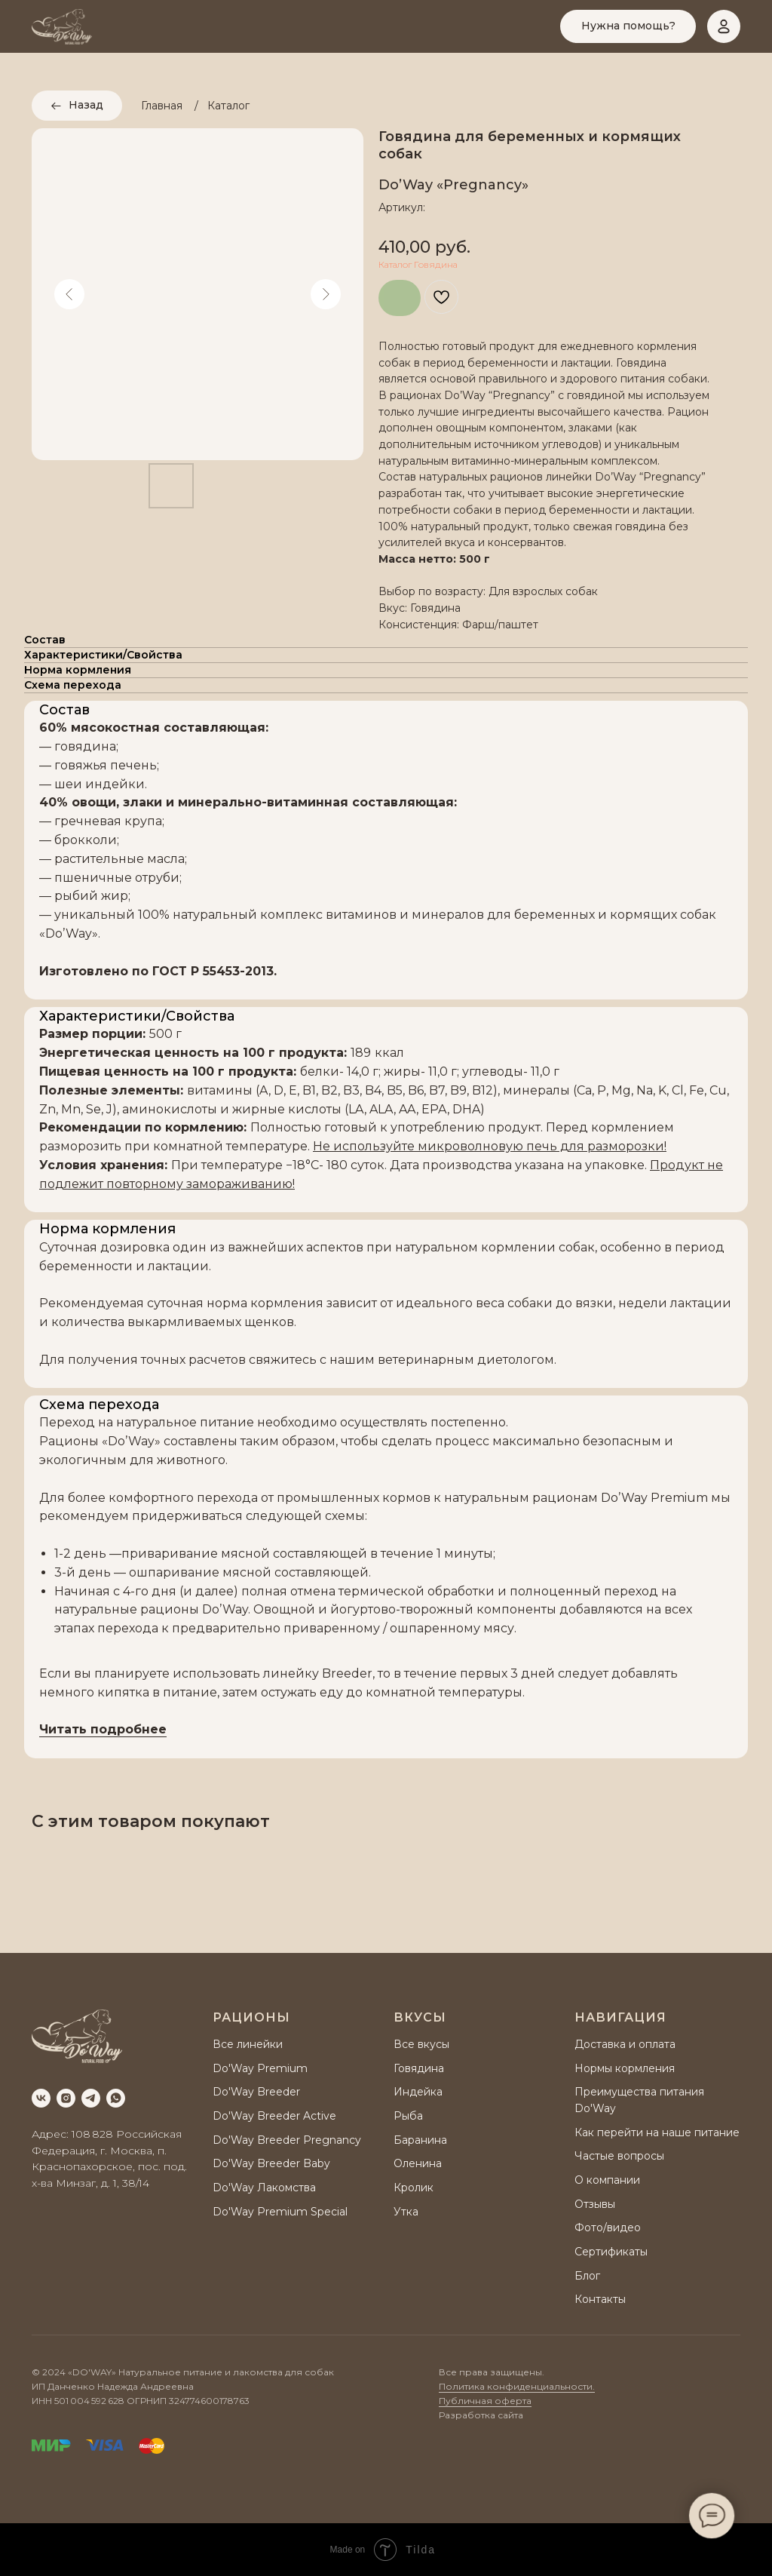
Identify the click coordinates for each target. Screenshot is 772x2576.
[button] (628, 26)
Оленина (418, 2163)
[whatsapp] (115, 2098)
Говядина (419, 2068)
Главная (161, 105)
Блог (587, 2276)
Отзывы (594, 2204)
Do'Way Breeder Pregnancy (287, 2140)
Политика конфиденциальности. (517, 2386)
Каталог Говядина (418, 264)
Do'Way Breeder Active (274, 2116)
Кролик (413, 2187)
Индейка (418, 2092)
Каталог (228, 105)
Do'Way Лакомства (264, 2187)
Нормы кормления (624, 2068)
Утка (406, 2211)
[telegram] (90, 2098)
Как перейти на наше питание (657, 2132)
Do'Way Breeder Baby (271, 2163)
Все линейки (248, 2044)
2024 (54, 2372)
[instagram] (66, 2098)
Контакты (600, 2299)
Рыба (408, 2116)
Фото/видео (607, 2227)
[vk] (41, 2098)
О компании (607, 2180)
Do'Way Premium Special (280, 2211)
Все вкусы (421, 2044)
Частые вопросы (619, 2156)
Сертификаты (611, 2251)
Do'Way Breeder (256, 2092)
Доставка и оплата (625, 2044)
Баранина (420, 2140)
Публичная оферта (485, 2400)
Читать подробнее (103, 1729)
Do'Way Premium (260, 2068)
